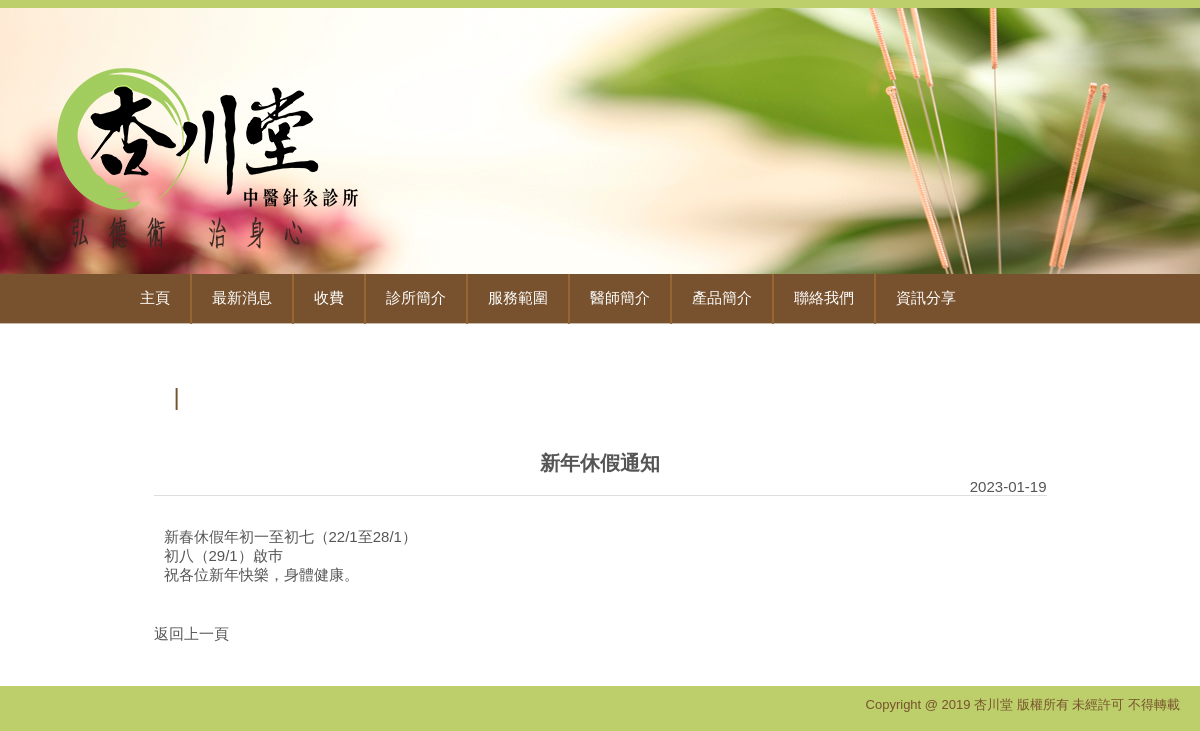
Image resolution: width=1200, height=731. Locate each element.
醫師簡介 (620, 298)
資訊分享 (926, 298)
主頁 (155, 298)
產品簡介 (722, 298)
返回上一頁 (191, 633)
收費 (329, 298)
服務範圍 (518, 298)
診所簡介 (416, 298)
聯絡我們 (824, 298)
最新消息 (242, 298)
